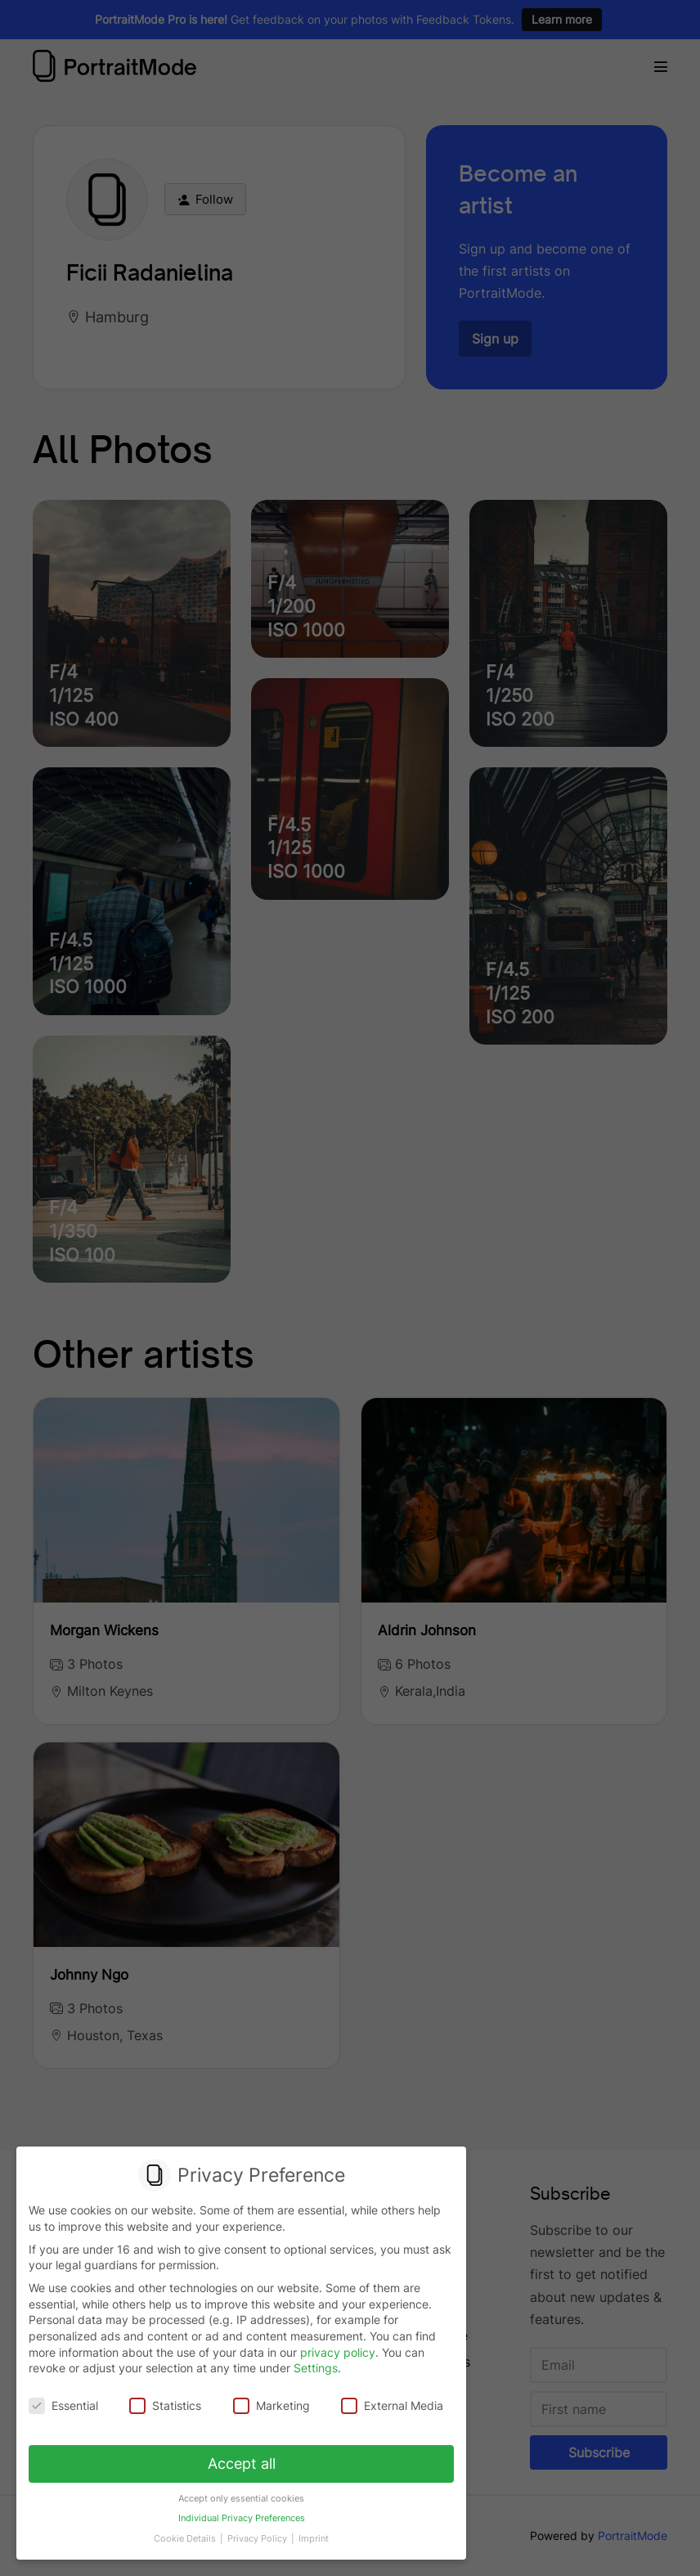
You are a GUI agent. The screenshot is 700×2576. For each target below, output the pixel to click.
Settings (316, 2369)
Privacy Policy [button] (258, 2529)
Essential (66, 2405)
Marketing (271, 2405)
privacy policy (337, 2352)
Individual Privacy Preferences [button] (242, 2511)
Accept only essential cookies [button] (241, 2492)
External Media (390, 2405)
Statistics (166, 2405)
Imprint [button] (310, 2529)
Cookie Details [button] (188, 2529)
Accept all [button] (242, 2460)
